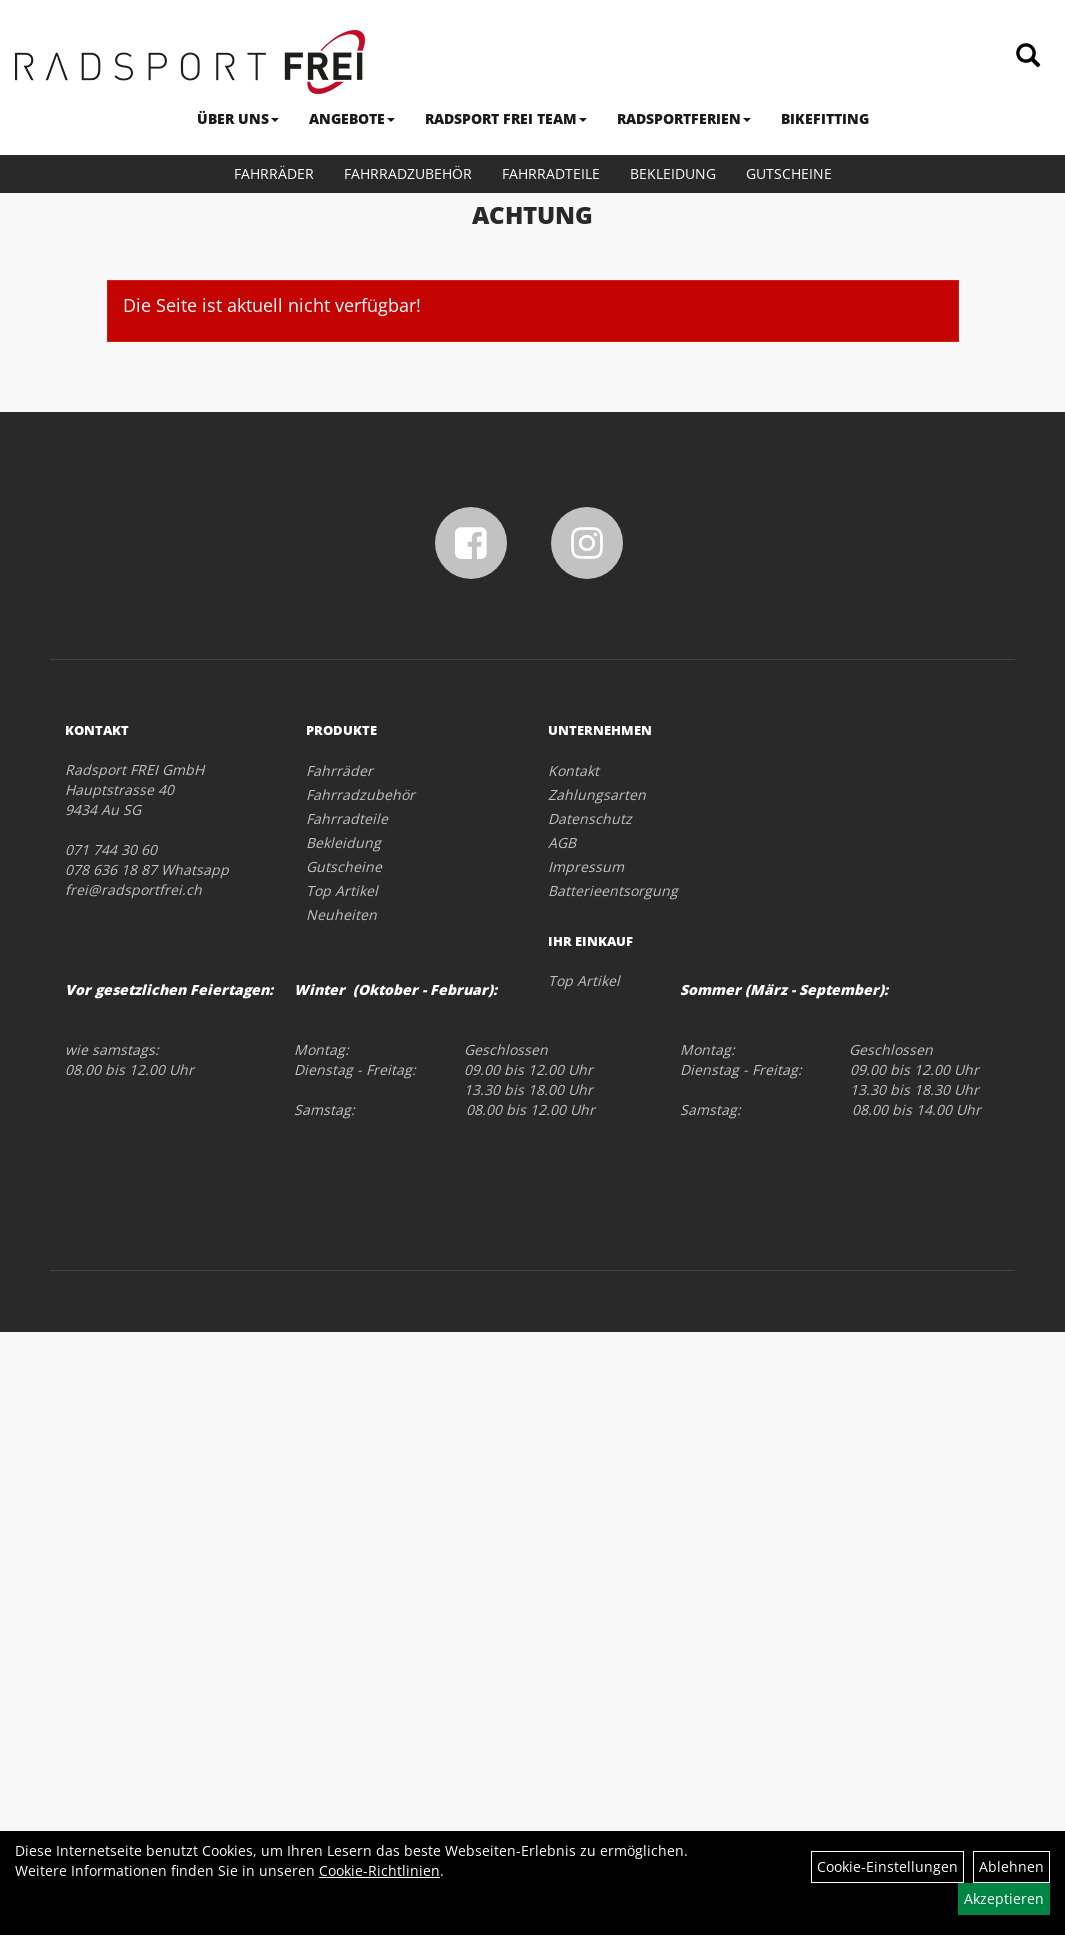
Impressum (586, 866)
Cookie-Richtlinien (379, 1870)
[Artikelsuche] (1028, 56)
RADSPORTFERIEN (684, 118)
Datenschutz (590, 818)
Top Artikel (342, 890)
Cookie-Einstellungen (887, 1866)
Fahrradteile (551, 173)
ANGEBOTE (352, 118)
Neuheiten (341, 914)
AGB (562, 842)
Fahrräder (274, 173)
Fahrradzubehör (408, 173)
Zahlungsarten (597, 794)
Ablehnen (1011, 1866)
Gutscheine (789, 173)
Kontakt (573, 770)
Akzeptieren (1004, 1898)
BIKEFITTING (825, 118)
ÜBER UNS (238, 118)
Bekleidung (673, 173)
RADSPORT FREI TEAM (506, 118)
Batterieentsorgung (613, 890)
